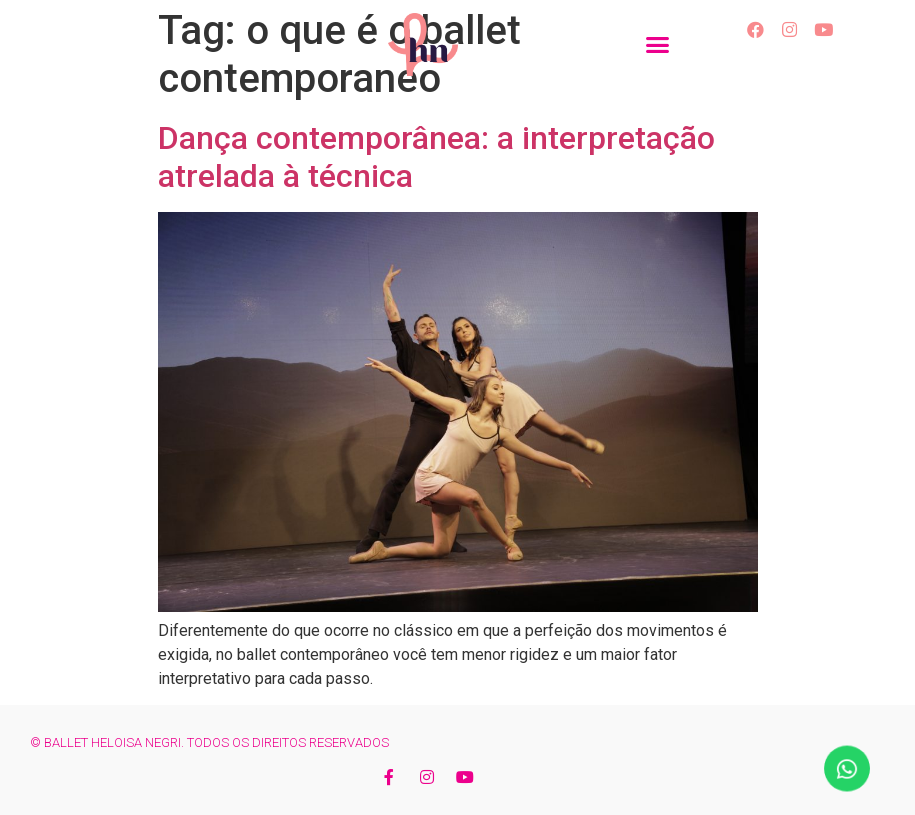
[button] (658, 45)
